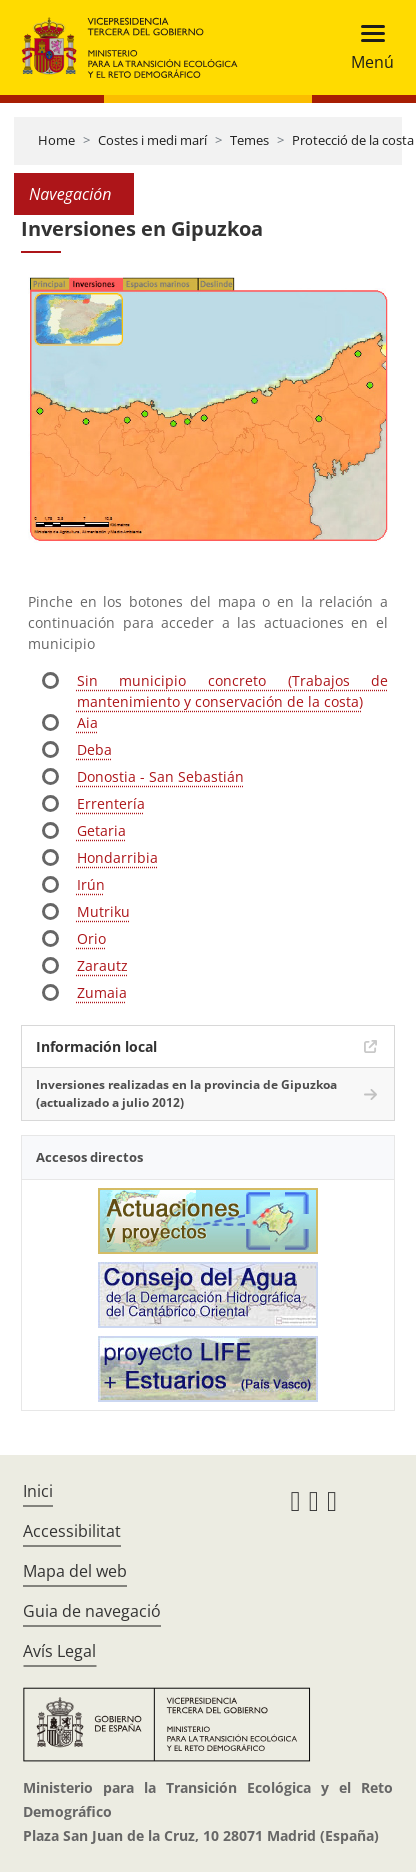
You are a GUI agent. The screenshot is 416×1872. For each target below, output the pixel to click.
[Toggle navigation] (366, 47)
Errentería (111, 803)
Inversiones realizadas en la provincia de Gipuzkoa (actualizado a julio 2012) (186, 1093)
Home (56, 140)
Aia (87, 722)
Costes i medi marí (152, 140)
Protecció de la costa (353, 140)
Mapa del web (75, 1571)
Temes (249, 140)
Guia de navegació (92, 1611)
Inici (38, 1491)
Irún (91, 884)
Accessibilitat (72, 1531)
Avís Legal (59, 1651)
